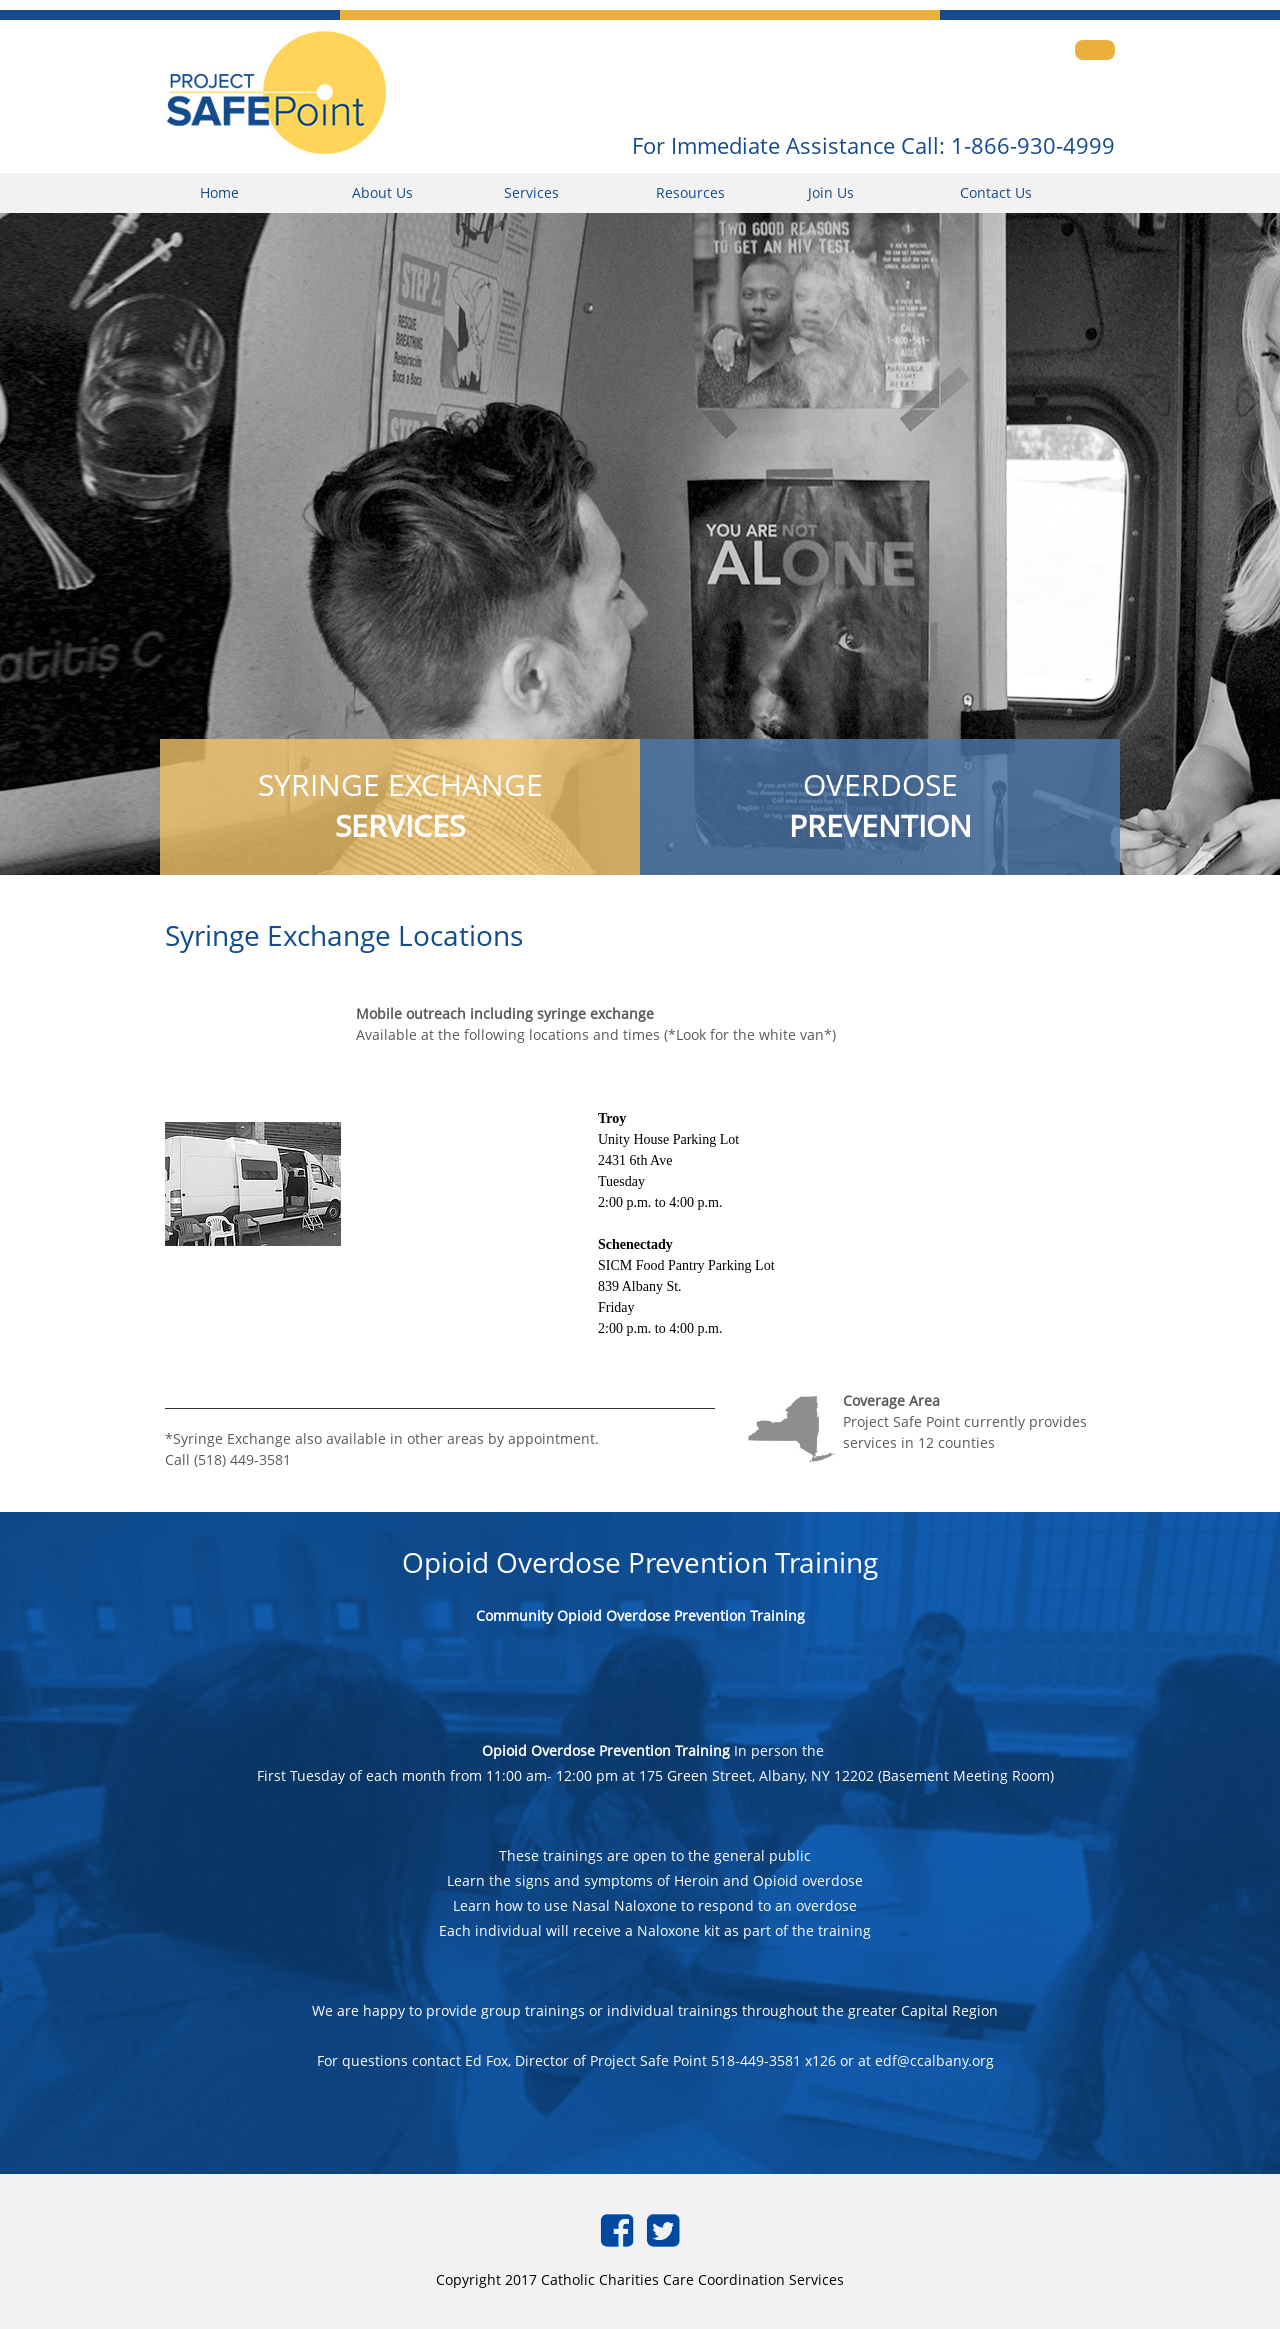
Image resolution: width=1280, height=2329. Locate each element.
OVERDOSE (880, 805)
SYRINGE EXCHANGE (400, 805)
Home (219, 192)
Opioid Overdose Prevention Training (606, 1750)
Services (531, 192)
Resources (690, 192)
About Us (382, 192)
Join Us (831, 192)
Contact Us (996, 192)
